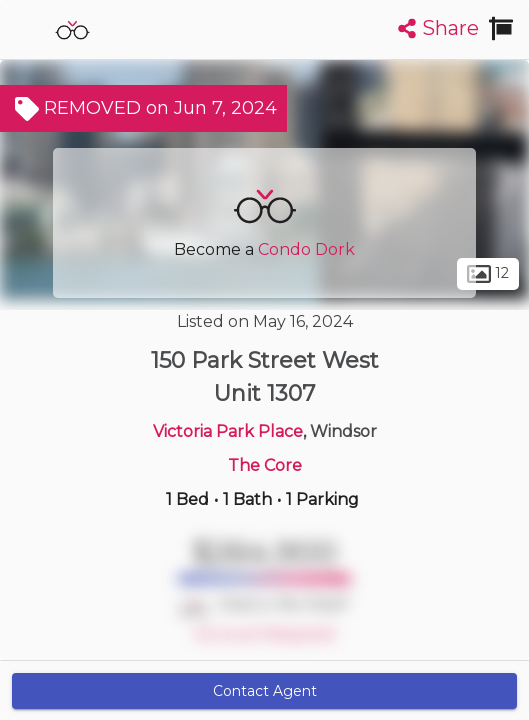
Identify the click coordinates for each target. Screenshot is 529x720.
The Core (265, 465)
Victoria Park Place (228, 431)
